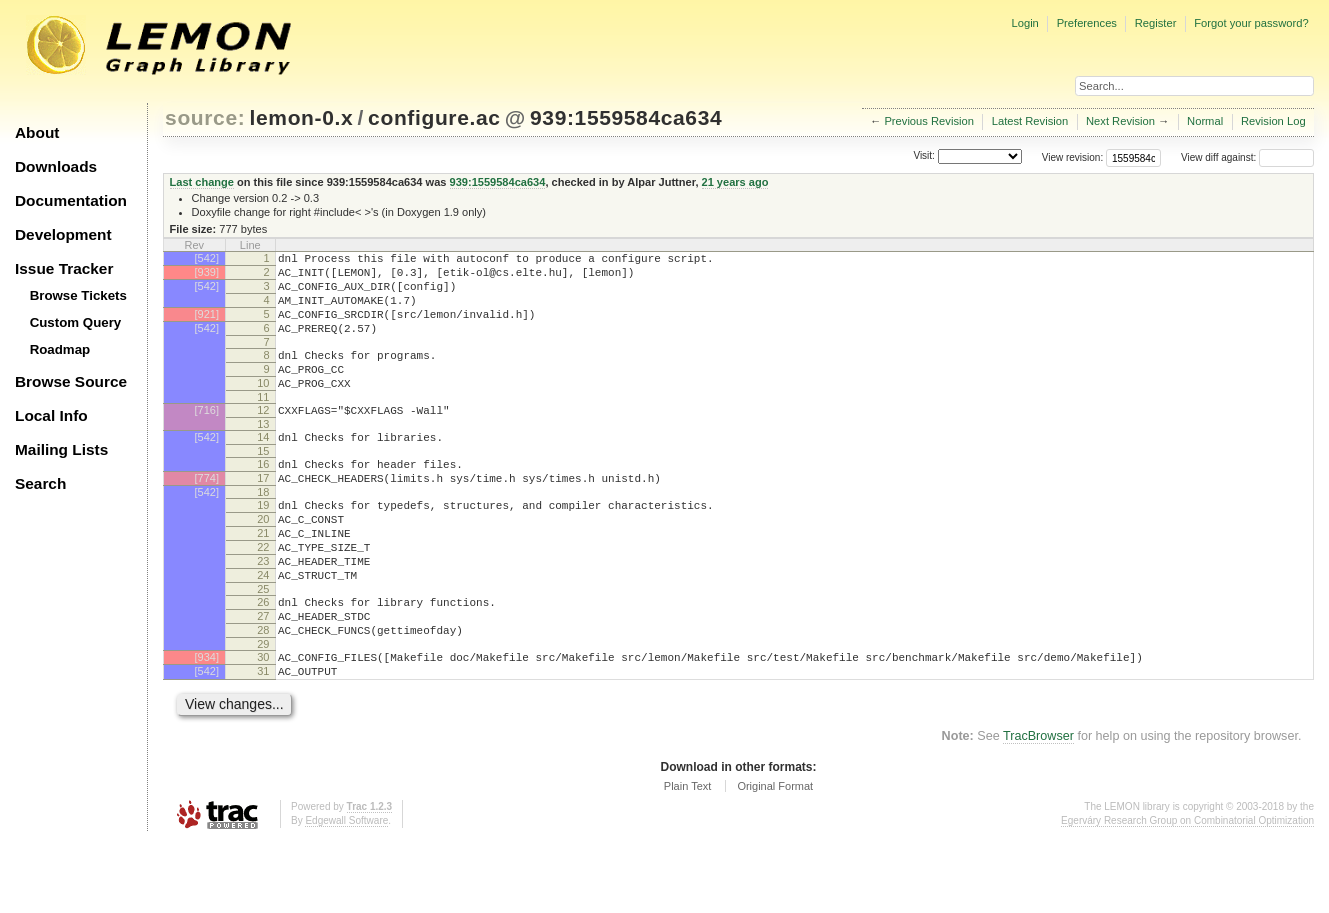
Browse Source (71, 381)
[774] (207, 514)
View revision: (1073, 157)
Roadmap (60, 349)
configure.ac (434, 117)
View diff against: (1247, 157)
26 (263, 659)
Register (1156, 23)
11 (263, 424)
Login (1024, 23)
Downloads (56, 166)
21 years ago (735, 182)
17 (263, 514)
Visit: (924, 156)
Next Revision (1120, 121)
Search (40, 483)
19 (263, 544)
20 (263, 561)
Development (63, 234)
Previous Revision (929, 121)
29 (263, 710)
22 (263, 595)
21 (263, 578)
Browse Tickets (78, 295)
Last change (202, 182)
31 (263, 740)
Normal (1205, 121)
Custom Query (76, 322)
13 (263, 454)
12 (263, 437)
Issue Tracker (64, 268)
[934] (207, 723)
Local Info (51, 415)
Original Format (775, 858)
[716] (207, 437)
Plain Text (688, 858)
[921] (207, 326)
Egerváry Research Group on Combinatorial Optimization (1187, 892)
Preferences (1087, 23)
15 (263, 484)
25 (263, 646)
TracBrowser (1038, 808)
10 (263, 407)
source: (205, 117)
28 (263, 693)
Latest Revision (1030, 121)
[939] (207, 275)
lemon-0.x (302, 117)
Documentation (71, 200)
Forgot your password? (1251, 23)
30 (263, 723)
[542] (207, 258)
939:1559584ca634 (626, 117)
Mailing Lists (61, 449)
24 (263, 629)
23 (263, 612)
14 (263, 467)
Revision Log (1273, 121)
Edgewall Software (346, 892)
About (37, 132)
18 (263, 531)
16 (263, 497)
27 (263, 676)
